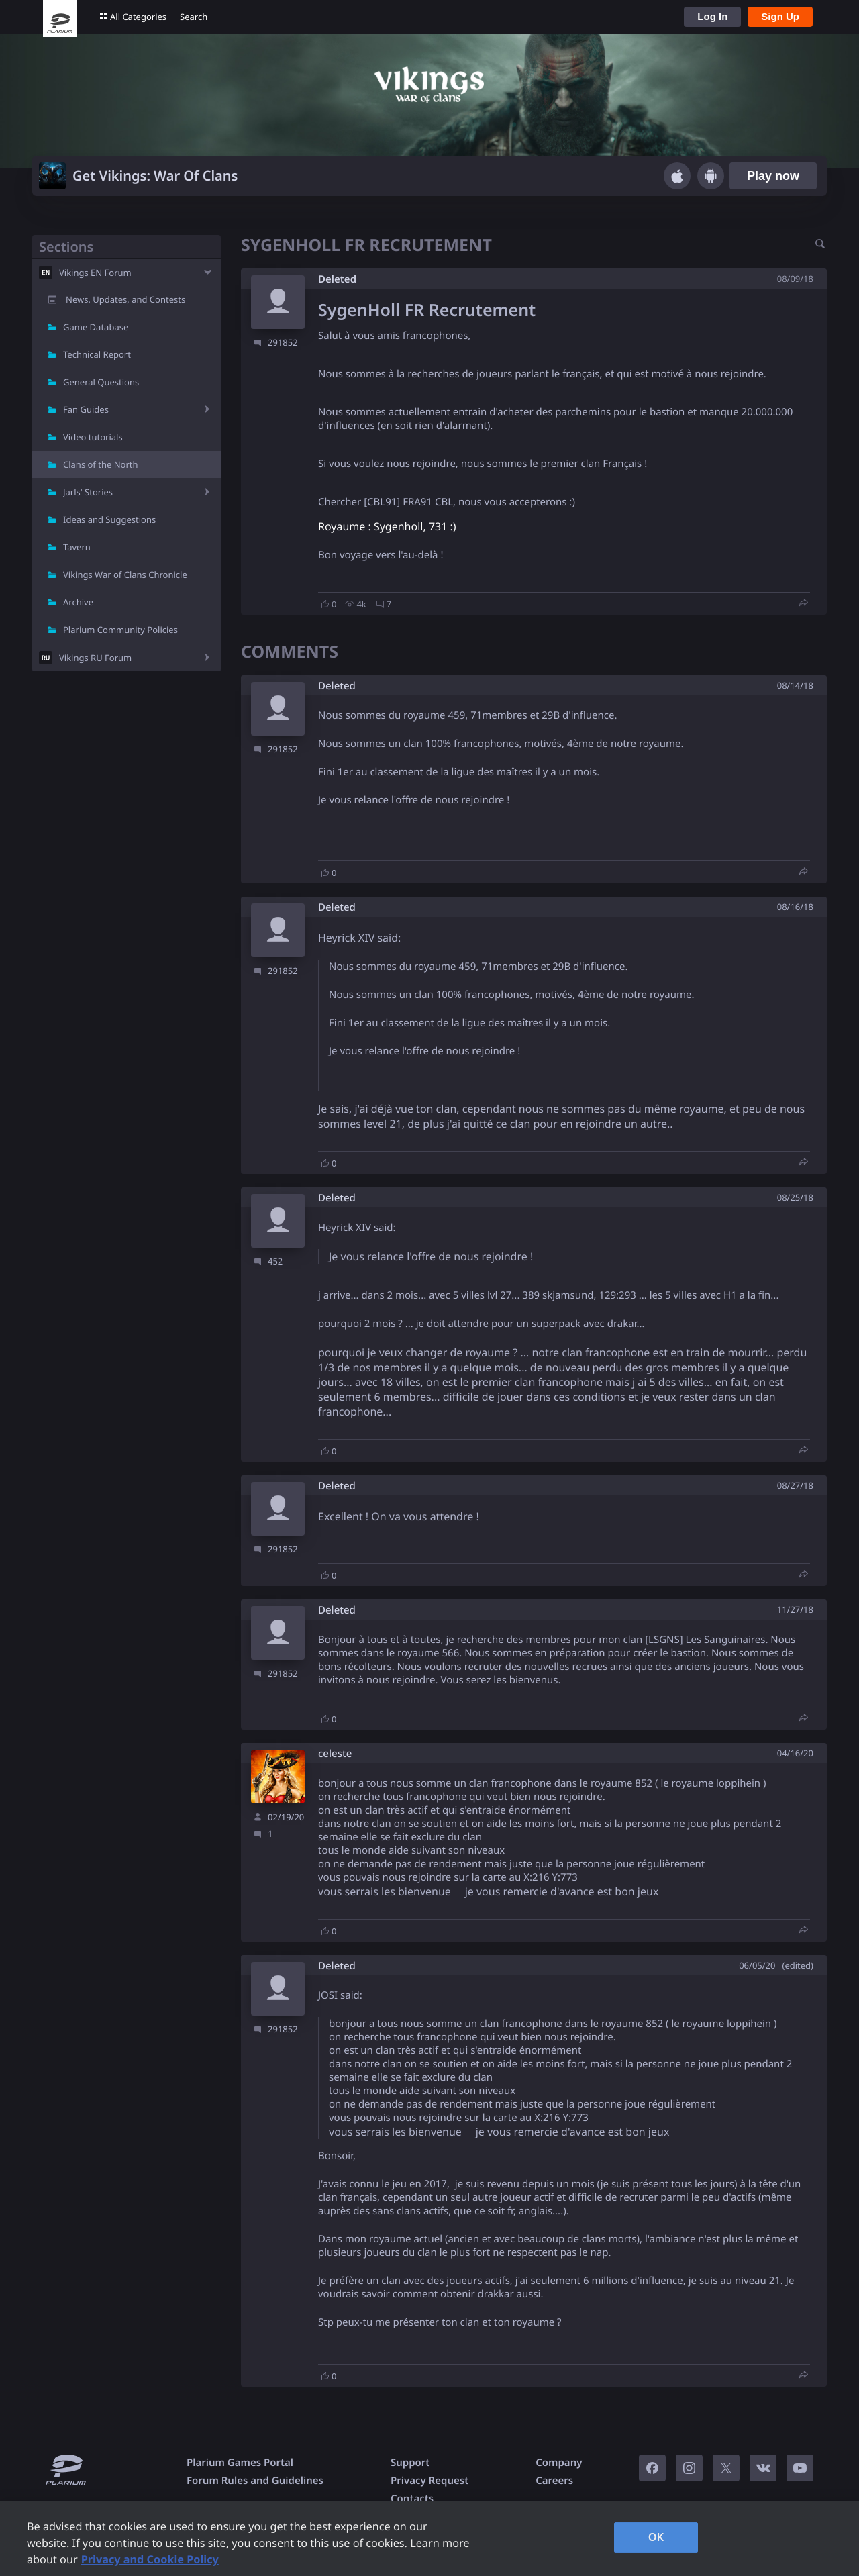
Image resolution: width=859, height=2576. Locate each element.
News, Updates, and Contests (125, 299)
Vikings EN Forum (95, 272)
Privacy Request (429, 2480)
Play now (773, 176)
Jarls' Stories (88, 492)
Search (193, 17)
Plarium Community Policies (120, 630)
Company (559, 2462)
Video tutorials (93, 437)
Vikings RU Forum (95, 658)
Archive (78, 602)
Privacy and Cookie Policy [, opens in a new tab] (150, 2559)
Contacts (412, 2499)
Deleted (337, 279)
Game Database (95, 327)
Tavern (77, 547)
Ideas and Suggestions (109, 519)
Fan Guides (86, 409)
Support (410, 2462)
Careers (554, 2480)
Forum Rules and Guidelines (255, 2480)
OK (656, 2537)
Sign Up (780, 16)
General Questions (101, 382)
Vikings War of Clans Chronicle (125, 574)
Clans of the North (100, 464)
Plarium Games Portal (240, 2462)
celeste (335, 1754)
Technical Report (97, 354)
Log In (712, 16)
